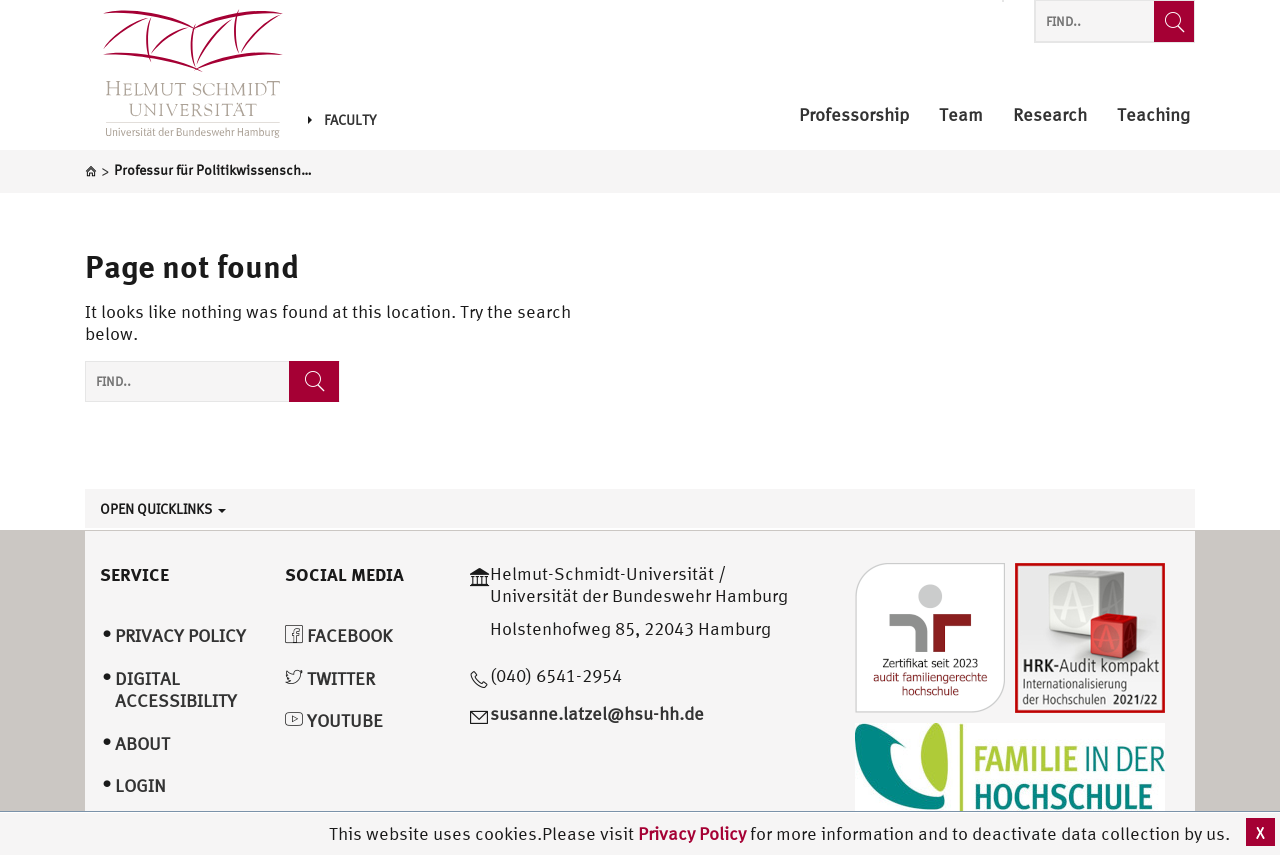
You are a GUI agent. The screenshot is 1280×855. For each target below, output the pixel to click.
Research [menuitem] (1050, 115)
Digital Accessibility (176, 690)
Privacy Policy (694, 833)
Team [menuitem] (961, 115)
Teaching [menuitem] (1153, 115)
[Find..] (1174, 21)
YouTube (334, 720)
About (142, 743)
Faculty (342, 120)
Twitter (330, 678)
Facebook (338, 635)
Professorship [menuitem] (854, 115)
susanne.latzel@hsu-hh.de (597, 713)
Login (140, 785)
